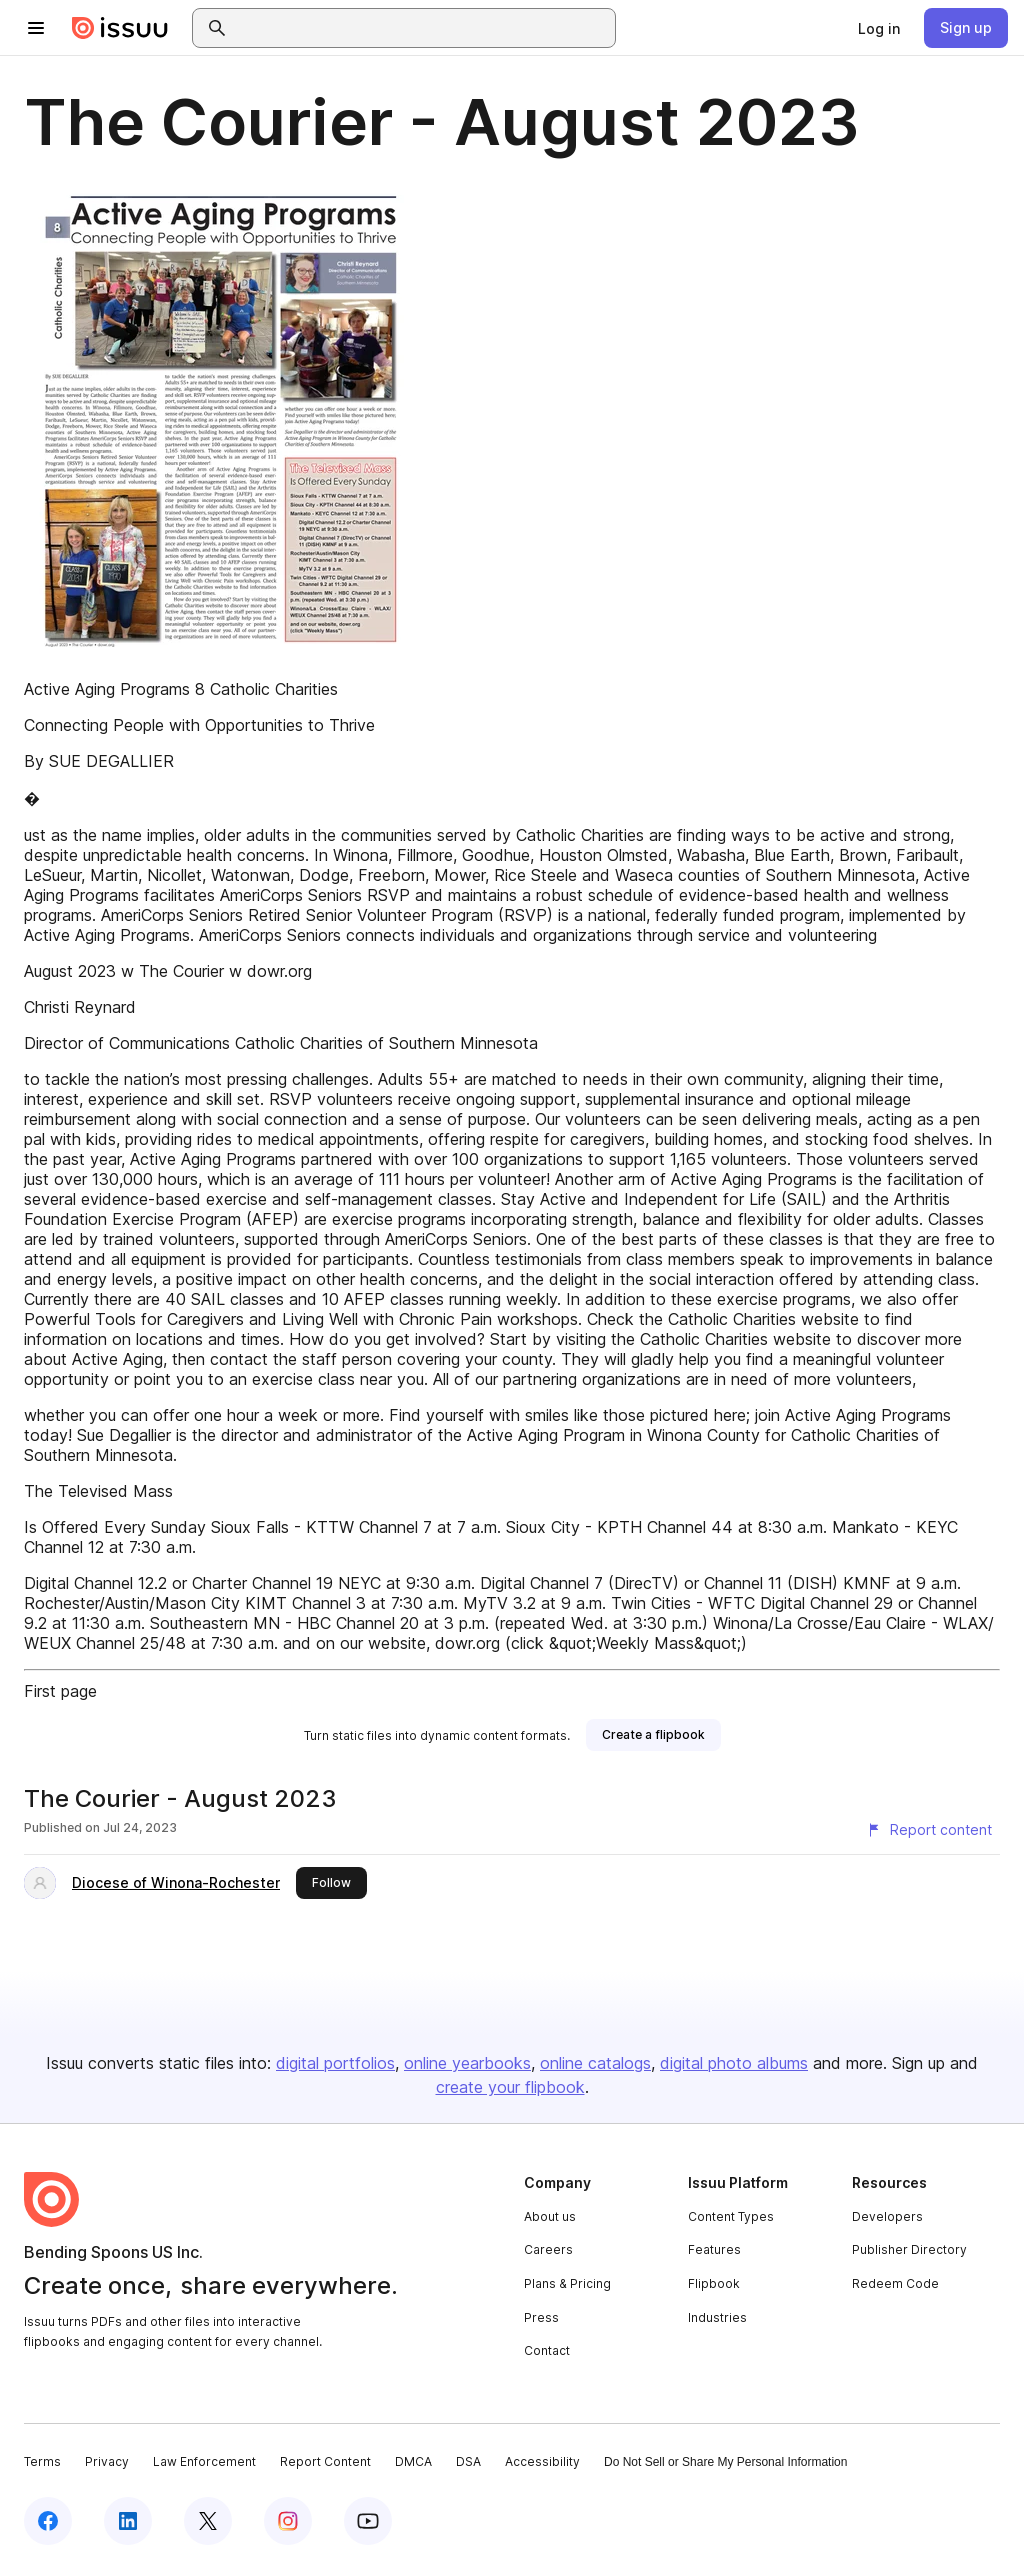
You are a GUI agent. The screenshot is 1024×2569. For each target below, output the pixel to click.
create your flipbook (510, 2087)
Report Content (325, 2461)
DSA (468, 2461)
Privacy (107, 2461)
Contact (547, 2350)
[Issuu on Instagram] (288, 2521)
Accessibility (542, 2461)
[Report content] (929, 1830)
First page (60, 1691)
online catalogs (595, 2063)
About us (550, 2216)
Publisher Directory (909, 2249)
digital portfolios (335, 2063)
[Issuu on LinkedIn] (128, 2521)
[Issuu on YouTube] (368, 2521)
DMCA (413, 2461)
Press (541, 2317)
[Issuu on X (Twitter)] (208, 2521)
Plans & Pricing (567, 2283)
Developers (887, 2216)
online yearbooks (467, 2063)
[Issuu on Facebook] (48, 2521)
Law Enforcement (204, 2461)
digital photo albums (734, 2063)
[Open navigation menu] (36, 28)
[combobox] (422, 28)
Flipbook (714, 2283)
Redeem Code (895, 2283)
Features (714, 2249)
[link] (879, 28)
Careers (548, 2249)
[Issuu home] (120, 28)
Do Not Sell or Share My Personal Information (725, 2462)
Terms (42, 2461)
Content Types (731, 2216)
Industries (717, 2317)
